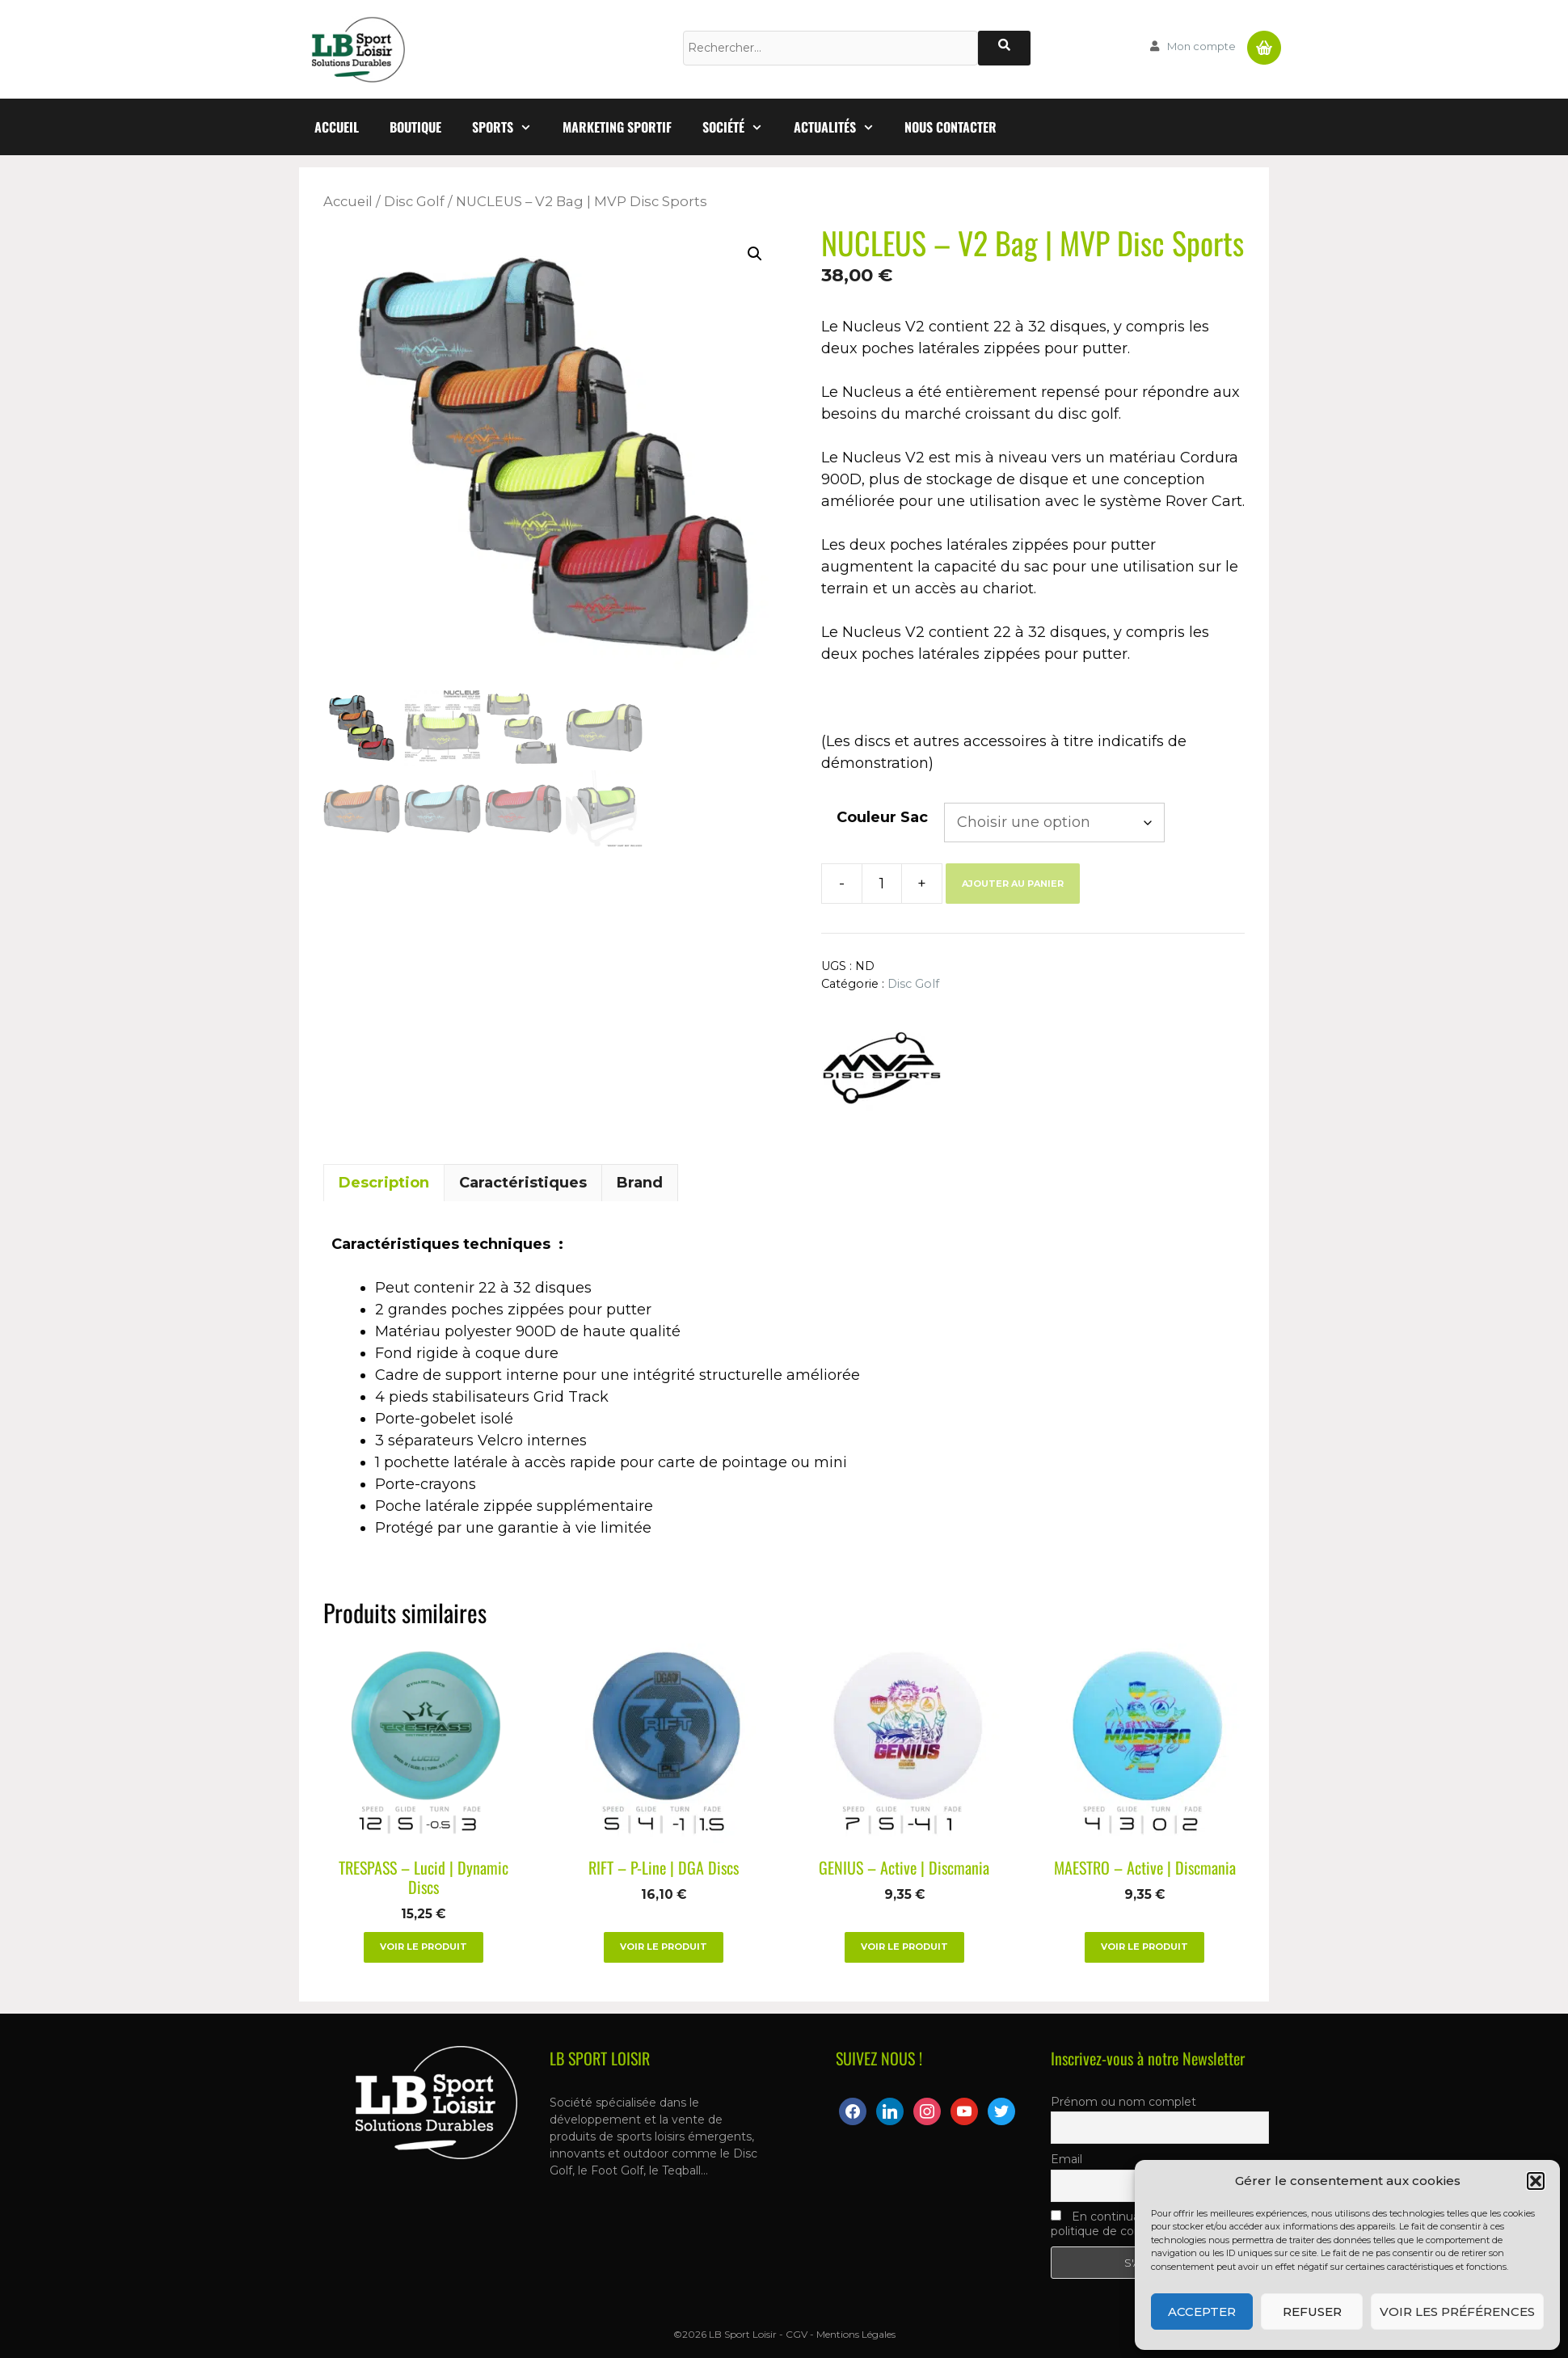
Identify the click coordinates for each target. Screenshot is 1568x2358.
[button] (1536, 2181)
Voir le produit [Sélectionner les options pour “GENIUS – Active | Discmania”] (904, 1946)
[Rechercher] (1004, 48)
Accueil (336, 127)
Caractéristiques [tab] (523, 1183)
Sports (509, 127)
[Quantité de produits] (882, 883)
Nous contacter (950, 127)
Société (740, 127)
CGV (796, 2334)
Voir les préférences (1457, 2311)
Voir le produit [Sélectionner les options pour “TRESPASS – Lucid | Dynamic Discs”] (423, 1946)
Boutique (415, 127)
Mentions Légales (856, 2334)
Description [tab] (384, 1183)
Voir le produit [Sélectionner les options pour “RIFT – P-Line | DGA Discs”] (663, 1946)
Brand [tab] (640, 1183)
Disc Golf (414, 201)
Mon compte (1201, 46)
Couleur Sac (882, 817)
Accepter (1202, 2311)
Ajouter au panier (1013, 883)
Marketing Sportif (617, 127)
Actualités (842, 127)
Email (1066, 2159)
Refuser (1312, 2311)
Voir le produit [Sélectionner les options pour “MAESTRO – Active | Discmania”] (1144, 1946)
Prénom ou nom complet (1123, 2101)
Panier (1264, 41)
